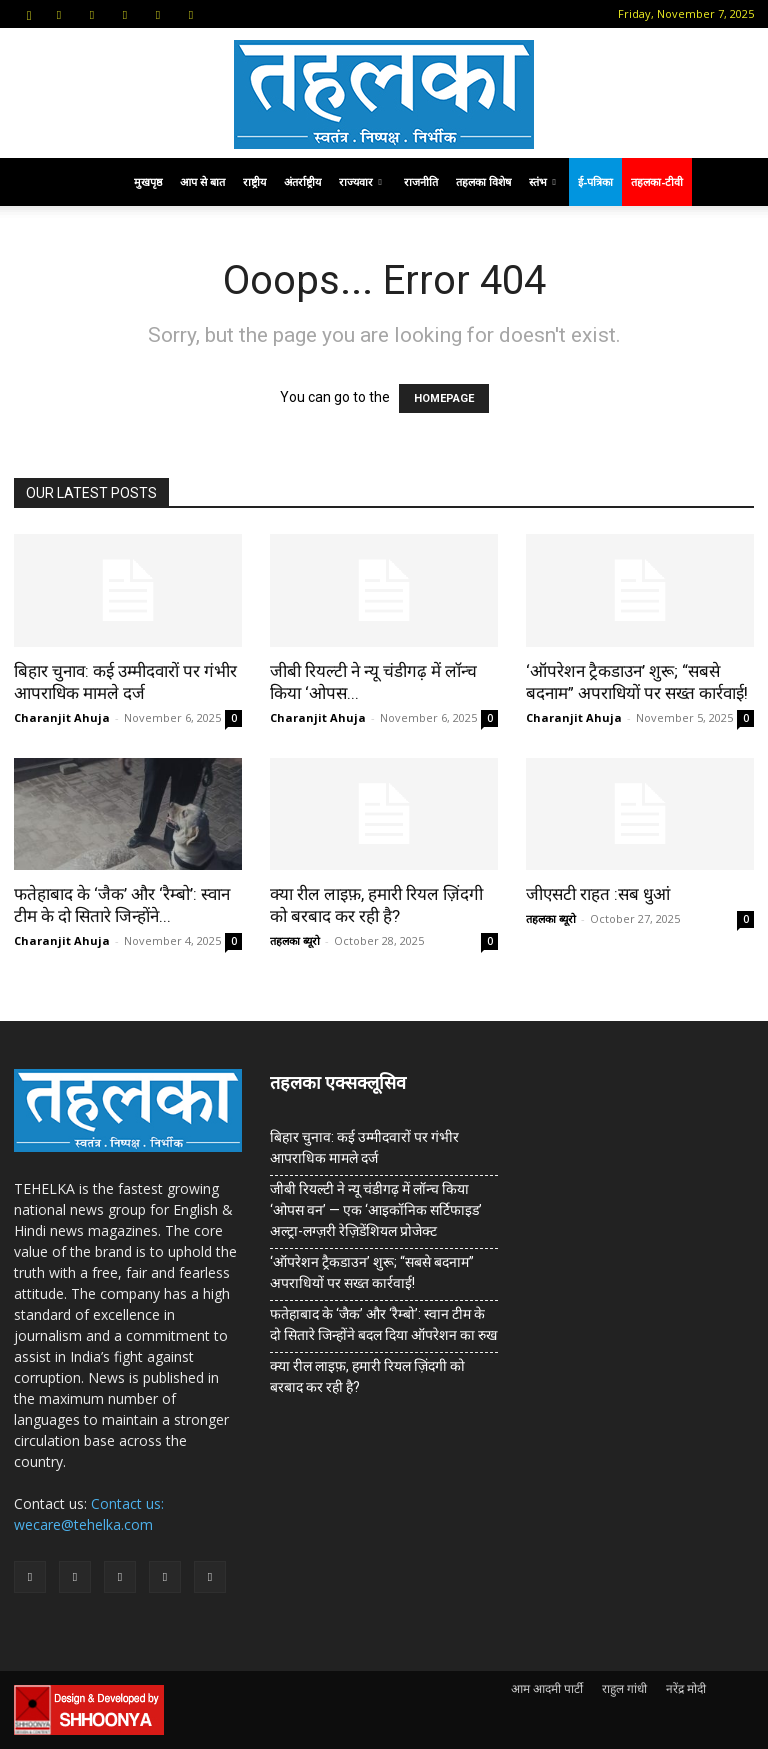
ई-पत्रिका (595, 181)
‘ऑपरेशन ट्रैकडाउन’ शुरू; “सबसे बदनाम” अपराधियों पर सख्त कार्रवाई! (372, 1272)
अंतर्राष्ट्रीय (302, 181)
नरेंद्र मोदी (686, 1688)
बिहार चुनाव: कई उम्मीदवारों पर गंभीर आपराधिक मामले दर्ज (364, 1147)
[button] (29, 13)
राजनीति (421, 181)
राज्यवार (360, 181)
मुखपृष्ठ (148, 181)
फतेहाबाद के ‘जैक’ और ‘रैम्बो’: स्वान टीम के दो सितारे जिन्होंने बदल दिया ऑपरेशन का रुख (383, 1324)
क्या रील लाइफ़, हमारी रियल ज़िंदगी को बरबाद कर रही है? (367, 1376)
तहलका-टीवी (657, 181)
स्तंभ (542, 181)
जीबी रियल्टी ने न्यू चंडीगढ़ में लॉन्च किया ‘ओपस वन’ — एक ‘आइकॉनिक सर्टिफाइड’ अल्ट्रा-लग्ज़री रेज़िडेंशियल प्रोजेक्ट (376, 1210)
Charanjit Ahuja (62, 717)
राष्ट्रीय (254, 181)
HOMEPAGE (444, 398)
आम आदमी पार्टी (547, 1688)
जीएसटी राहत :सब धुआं (598, 894)
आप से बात (202, 181)
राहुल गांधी (624, 1688)
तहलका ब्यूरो (295, 940)
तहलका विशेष (483, 181)
